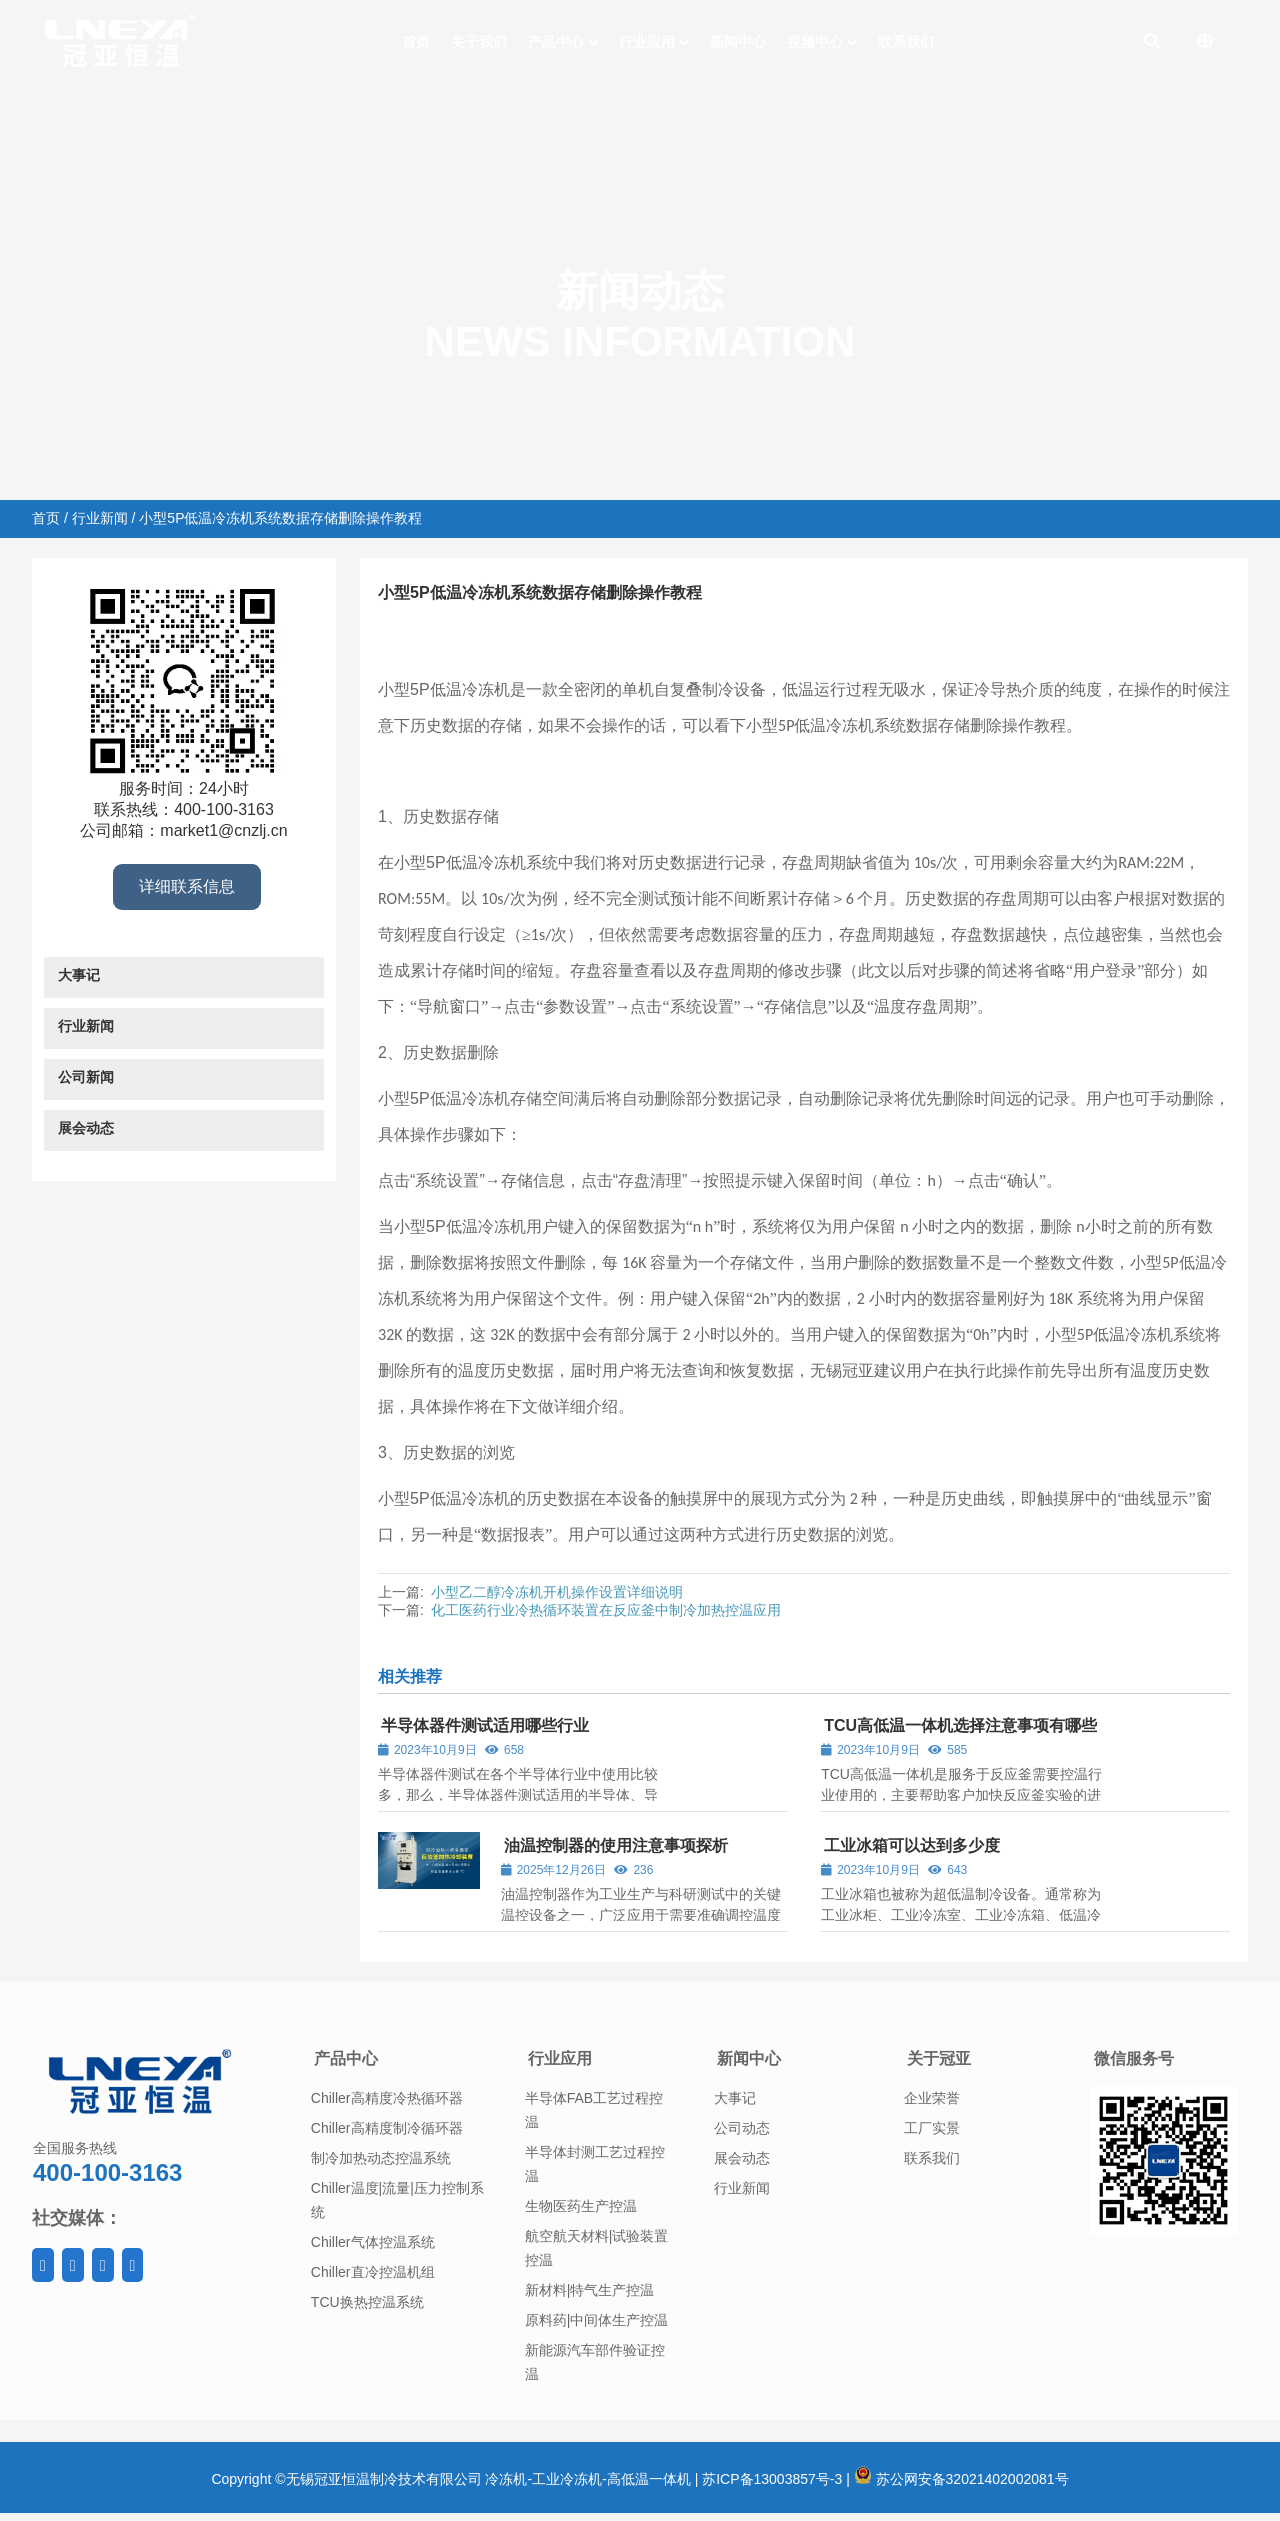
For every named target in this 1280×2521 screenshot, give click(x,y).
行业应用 (560, 2058)
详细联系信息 (187, 886)
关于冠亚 (939, 2058)
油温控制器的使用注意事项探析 (616, 1845)
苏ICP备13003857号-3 (772, 2479)
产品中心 (346, 2058)
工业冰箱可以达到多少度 (912, 1845)
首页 (46, 518)
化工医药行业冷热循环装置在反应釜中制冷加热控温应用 (606, 1610)
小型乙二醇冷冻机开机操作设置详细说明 (557, 1592)
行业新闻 (100, 518)
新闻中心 (749, 2058)
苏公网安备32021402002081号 (961, 2479)
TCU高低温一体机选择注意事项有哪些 (960, 1725)
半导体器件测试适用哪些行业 (485, 1725)
